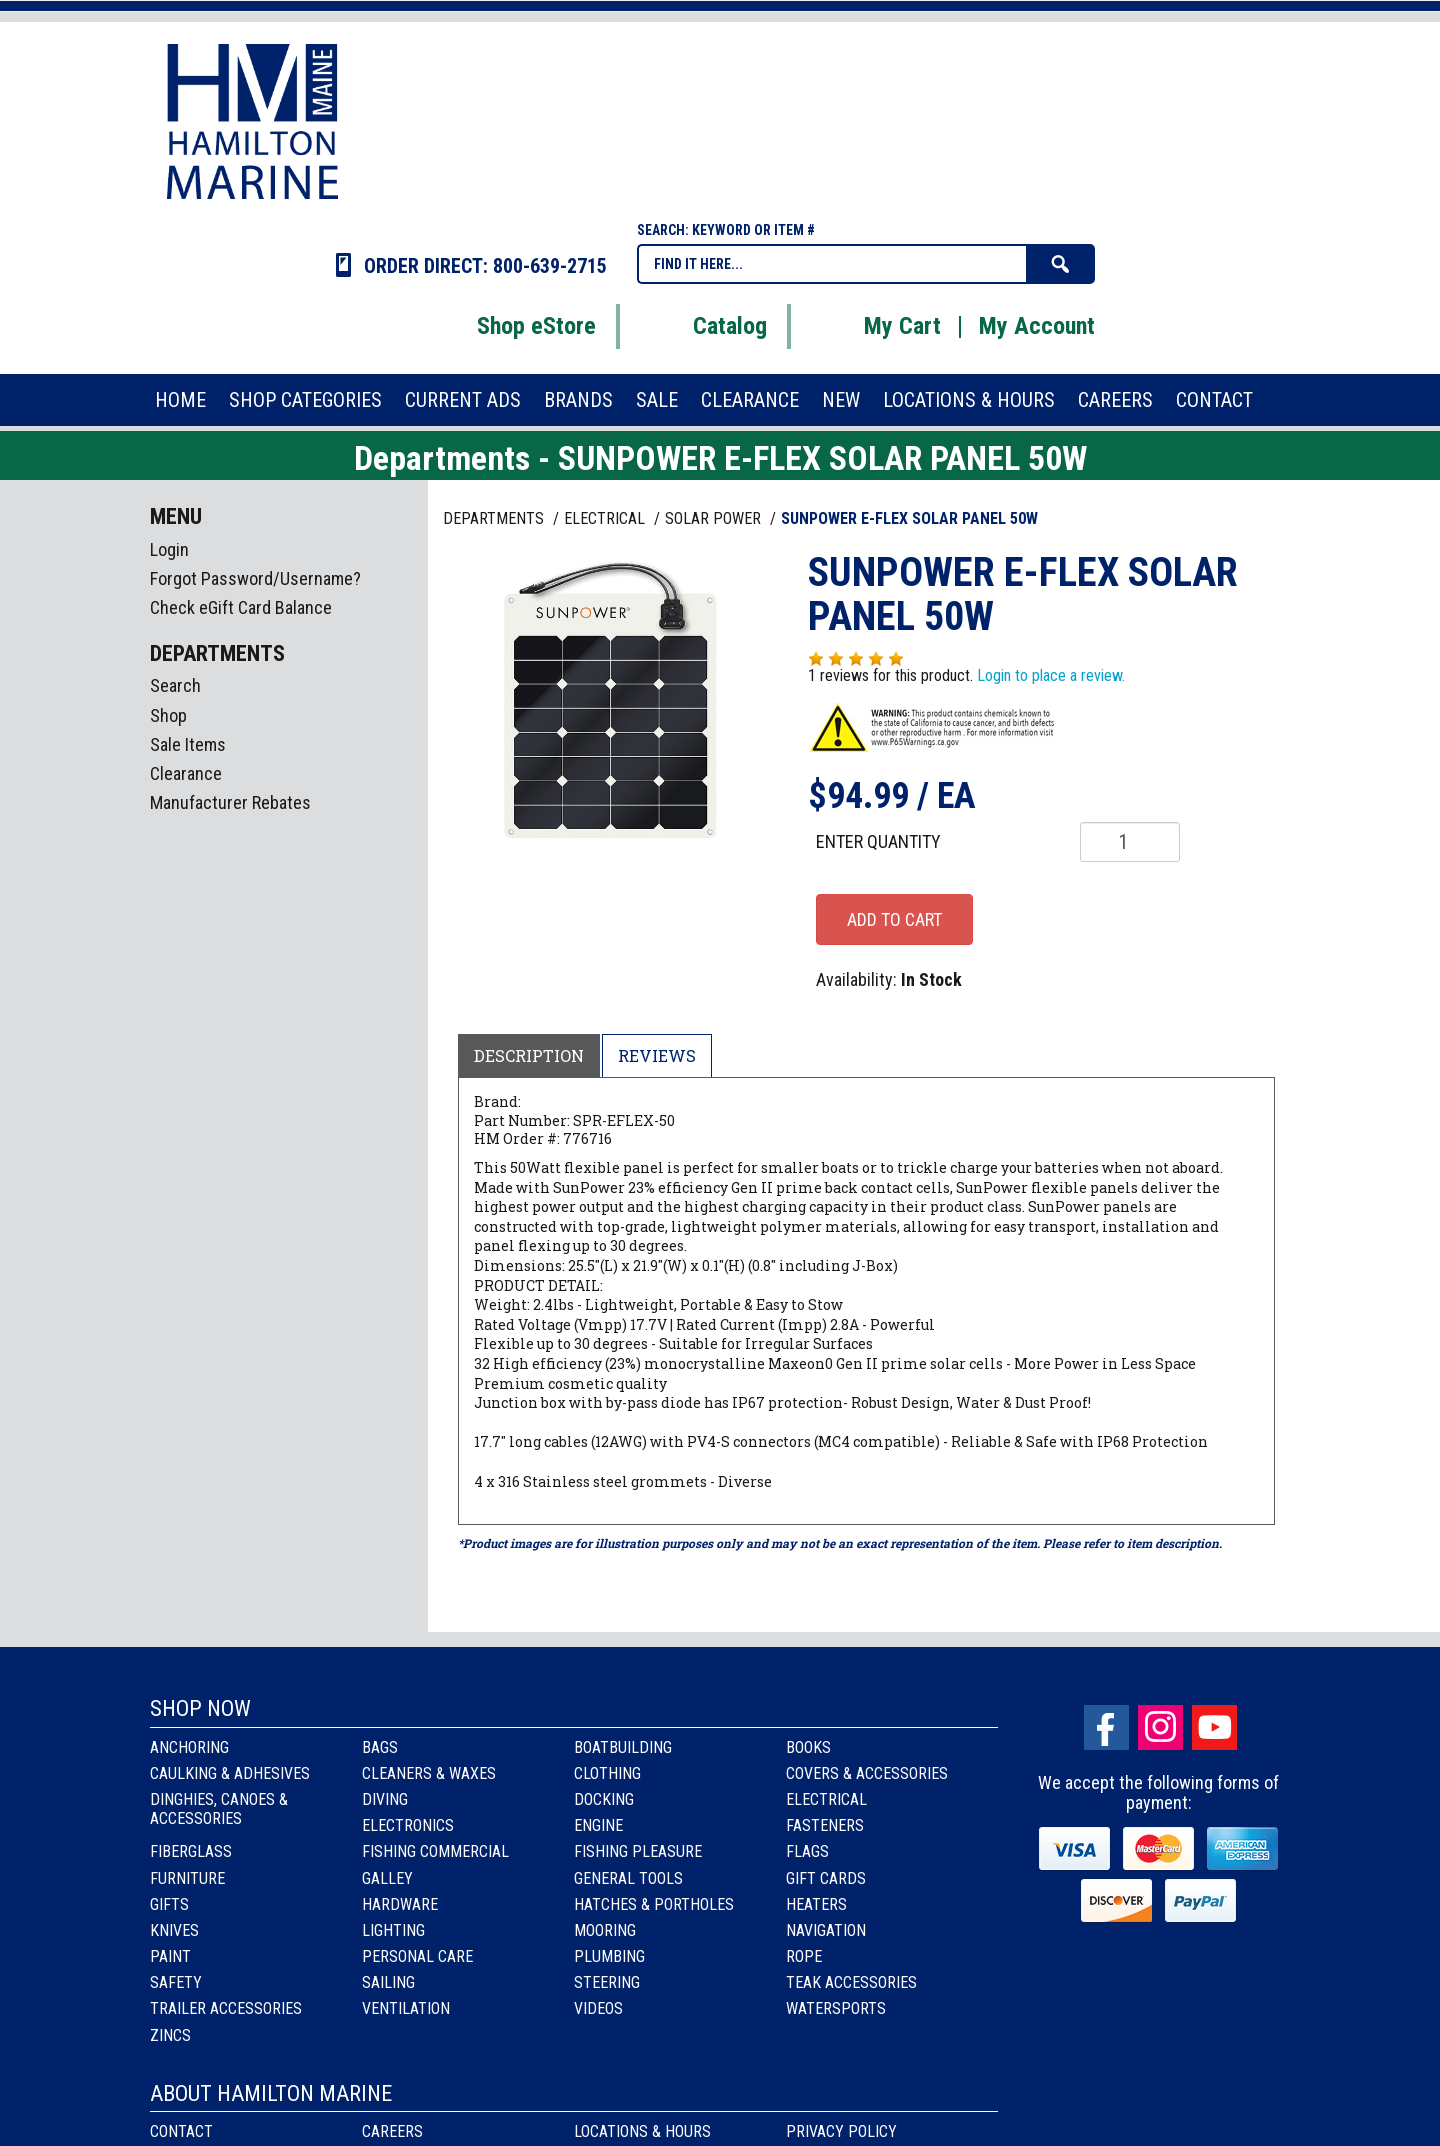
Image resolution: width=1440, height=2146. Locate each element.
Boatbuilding (623, 1747)
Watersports (836, 2008)
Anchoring (189, 1747)
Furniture (187, 1878)
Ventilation (406, 2008)
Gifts (169, 1904)
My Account (1037, 326)
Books (808, 1747)
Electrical (826, 1799)
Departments (495, 518)
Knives (174, 1930)
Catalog (705, 326)
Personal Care (417, 1956)
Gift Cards (826, 1878)
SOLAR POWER (715, 518)
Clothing (607, 1773)
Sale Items (188, 744)
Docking (604, 1799)
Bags (380, 1747)
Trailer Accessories (226, 2008)
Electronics (408, 1825)
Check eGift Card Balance (241, 607)
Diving (385, 1799)
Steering (607, 1982)
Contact (181, 2131)
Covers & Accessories (867, 1773)
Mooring (605, 1930)
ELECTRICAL (606, 518)
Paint (170, 1956)
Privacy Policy (841, 2131)
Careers (392, 2131)
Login (169, 549)
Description (529, 1055)
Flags (807, 1851)
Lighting (393, 1930)
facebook (1106, 1727)
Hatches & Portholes (654, 1904)
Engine (598, 1825)
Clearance (186, 773)
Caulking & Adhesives (230, 1773)
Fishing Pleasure (638, 1851)
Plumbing (609, 1956)
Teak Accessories (851, 1982)
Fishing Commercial (435, 1851)
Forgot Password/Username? (255, 578)
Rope (804, 1956)
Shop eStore (511, 326)
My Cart (877, 326)
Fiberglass (191, 1851)
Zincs (170, 2035)
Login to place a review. (1051, 675)
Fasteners (825, 1825)
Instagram (1160, 1727)
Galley (387, 1878)
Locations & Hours (642, 2131)
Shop (168, 715)
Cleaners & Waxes (429, 1773)
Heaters (816, 1904)
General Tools (628, 1878)
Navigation (826, 1930)
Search (175, 685)
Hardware (400, 1904)
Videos (598, 2008)
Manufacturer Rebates (230, 802)
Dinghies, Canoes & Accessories (219, 1809)
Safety (176, 1982)
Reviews (657, 1055)
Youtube (1214, 1727)
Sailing (388, 1982)
